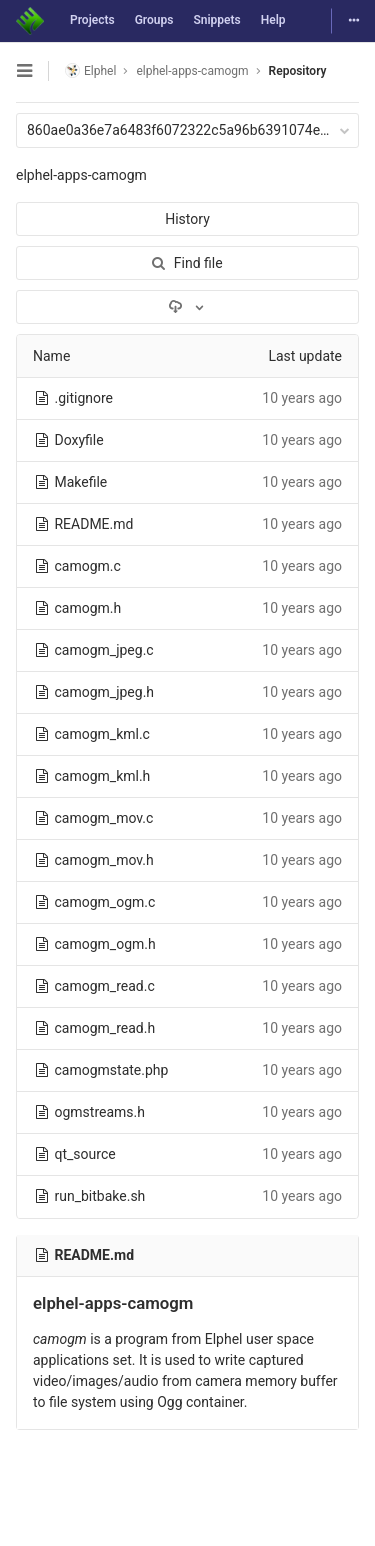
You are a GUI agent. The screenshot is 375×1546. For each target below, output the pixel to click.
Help (273, 20)
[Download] (187, 307)
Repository (298, 71)
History (187, 219)
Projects (92, 20)
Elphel (90, 70)
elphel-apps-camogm (81, 175)
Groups (154, 20)
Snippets (216, 20)
